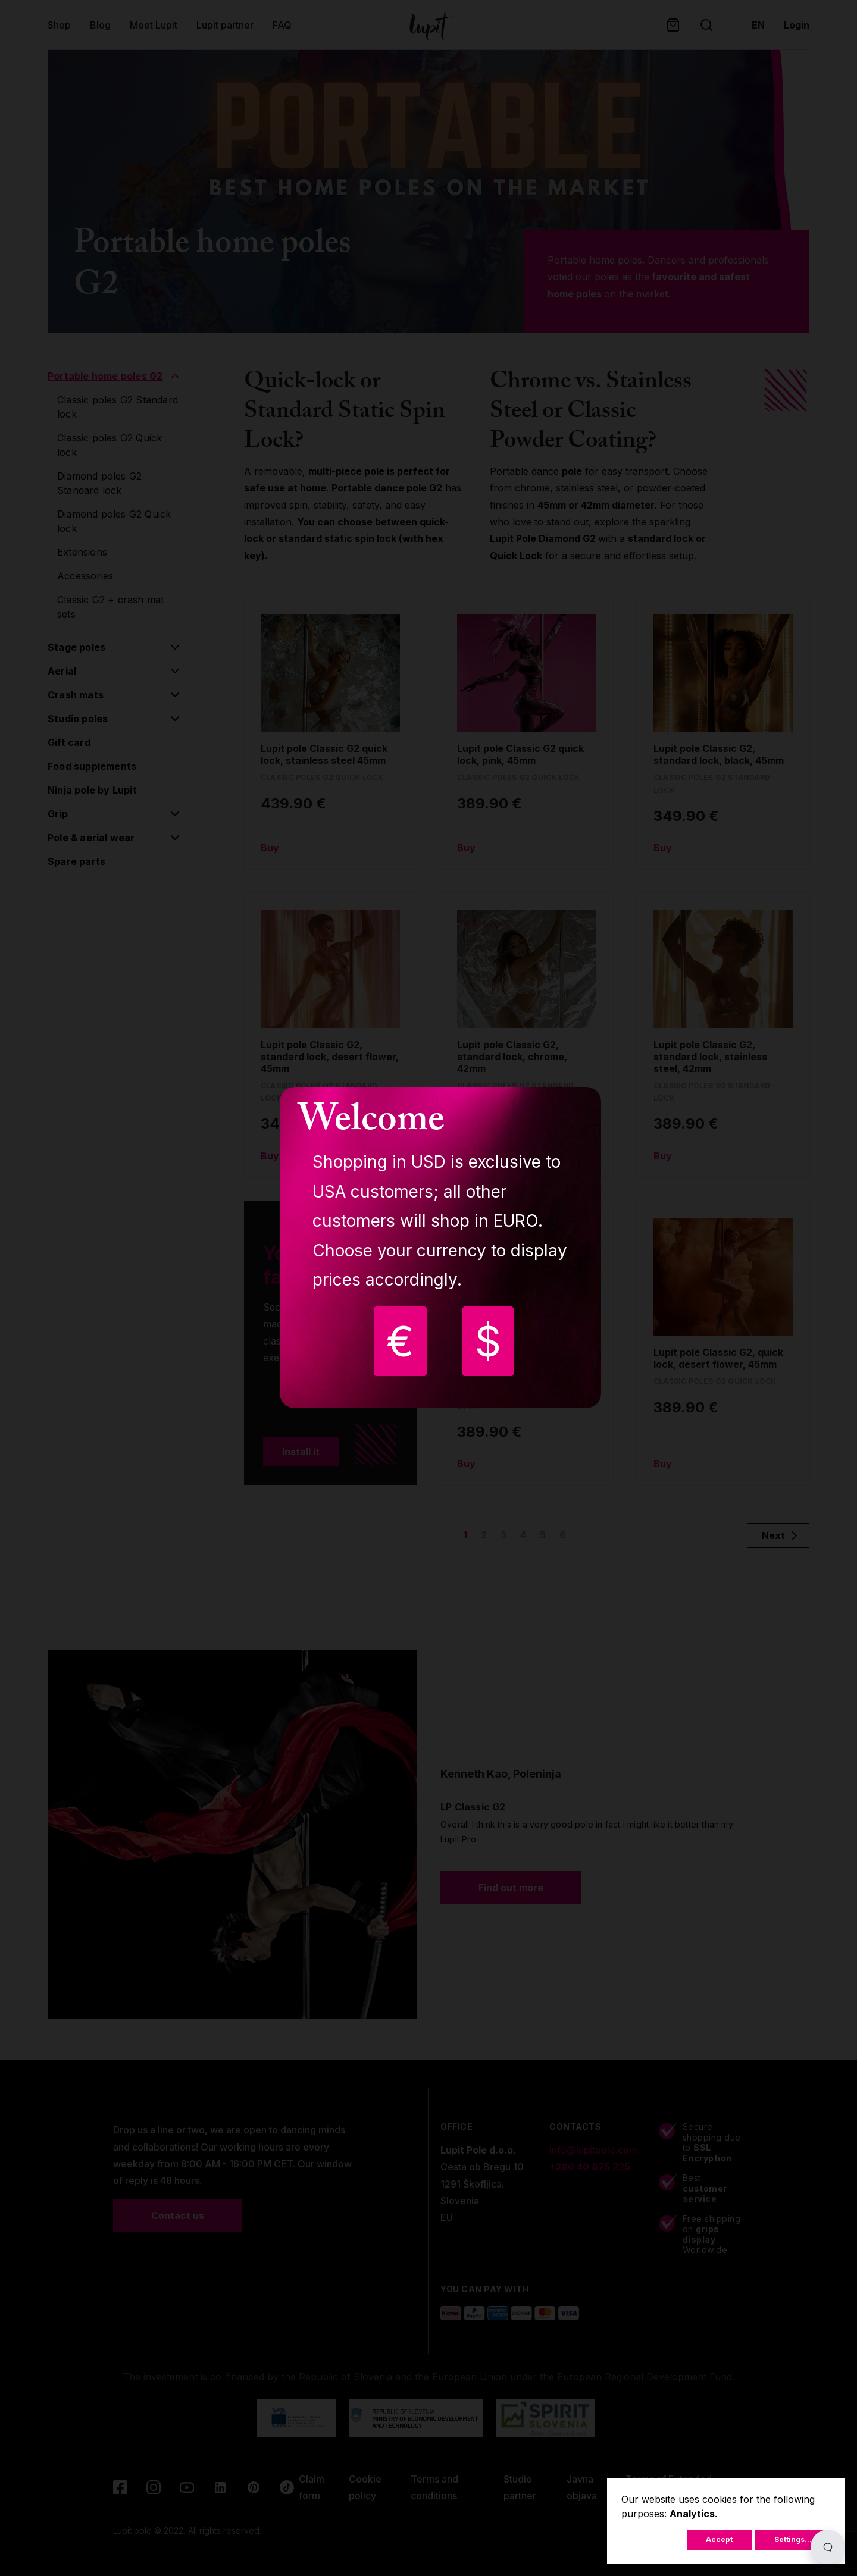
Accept (719, 2539)
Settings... (793, 2539)
